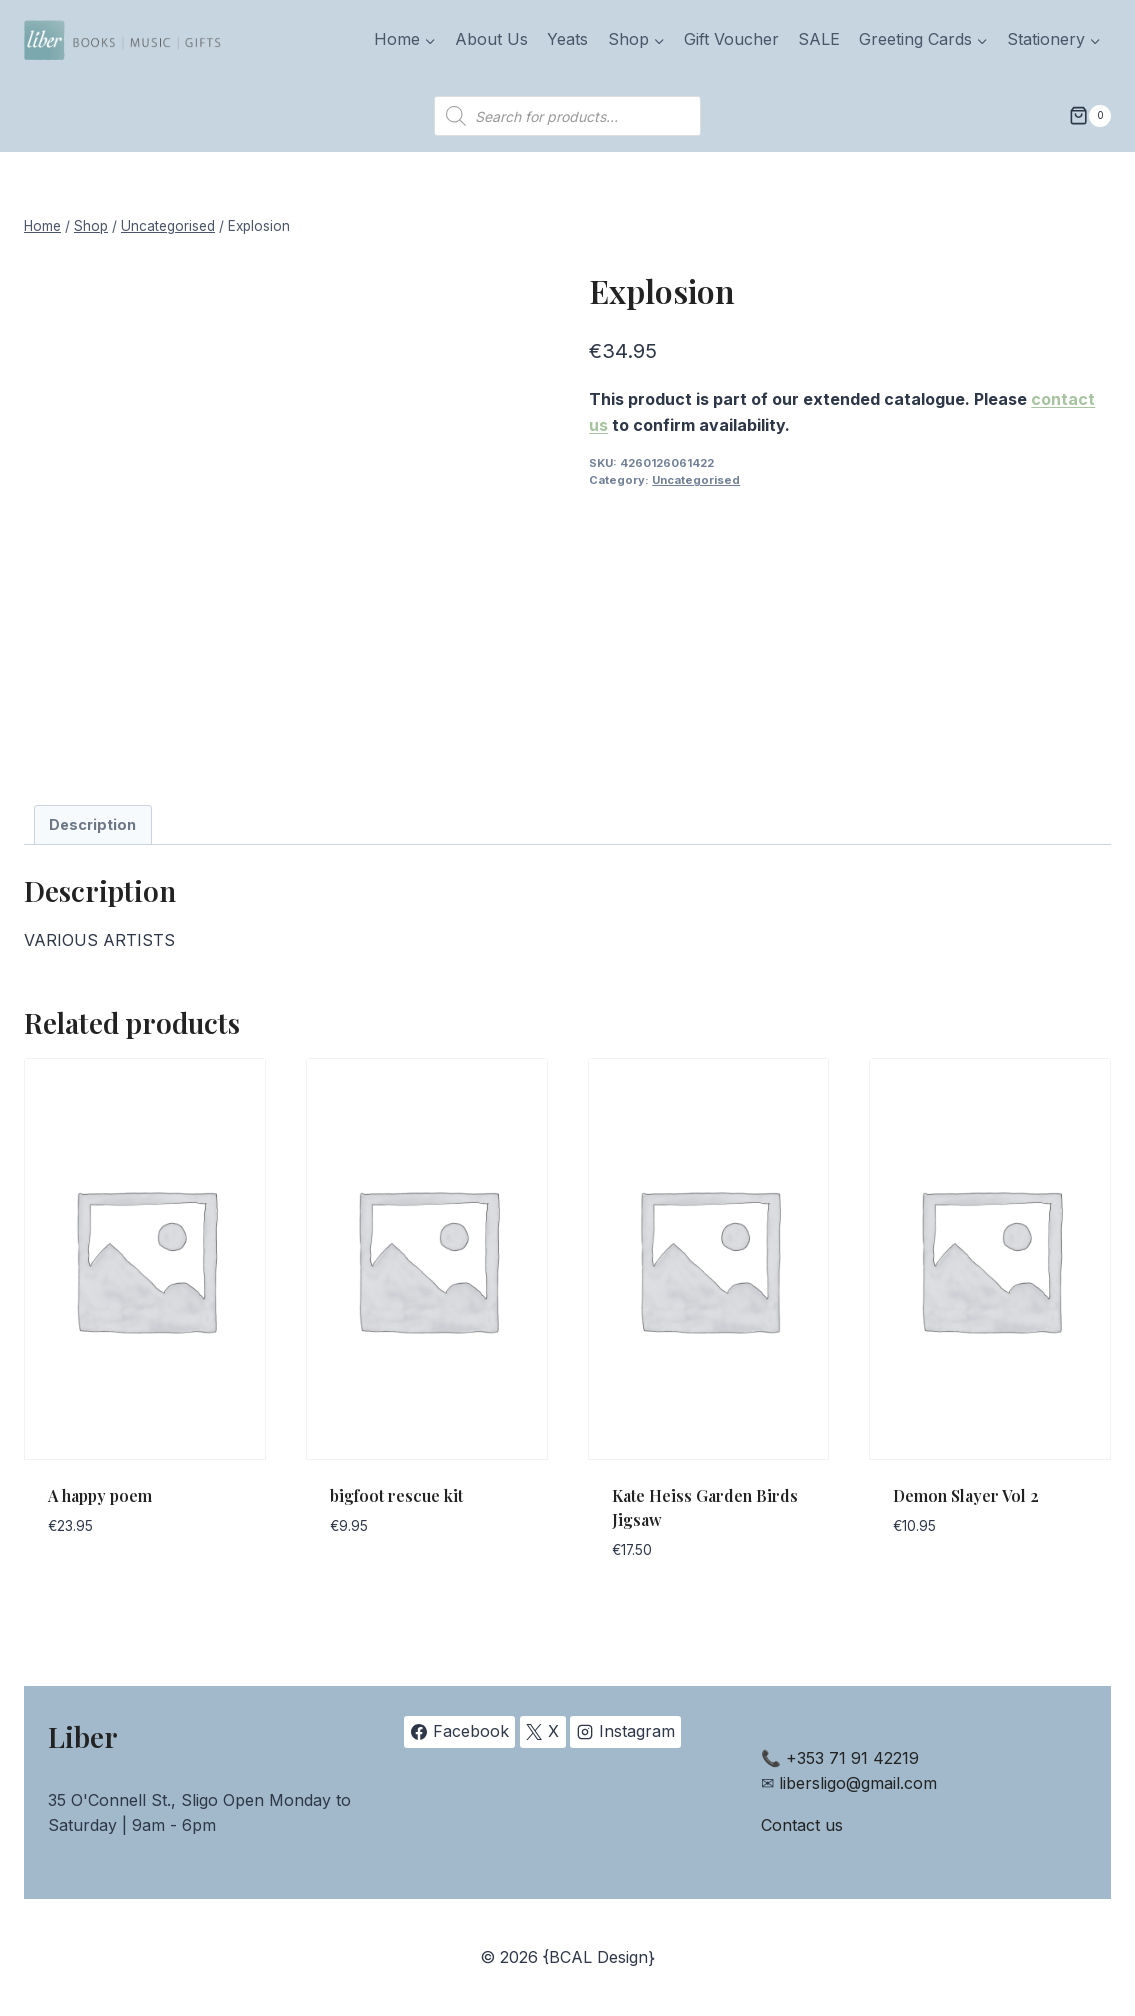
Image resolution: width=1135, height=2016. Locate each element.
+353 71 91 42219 (852, 1758)
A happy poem (100, 1495)
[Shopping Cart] (1090, 116)
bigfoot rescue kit (396, 1495)
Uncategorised (696, 480)
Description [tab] (92, 824)
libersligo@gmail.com (858, 1783)
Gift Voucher (731, 39)
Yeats (567, 39)
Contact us (802, 1825)
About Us (491, 39)
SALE (819, 39)
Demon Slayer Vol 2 (966, 1495)
